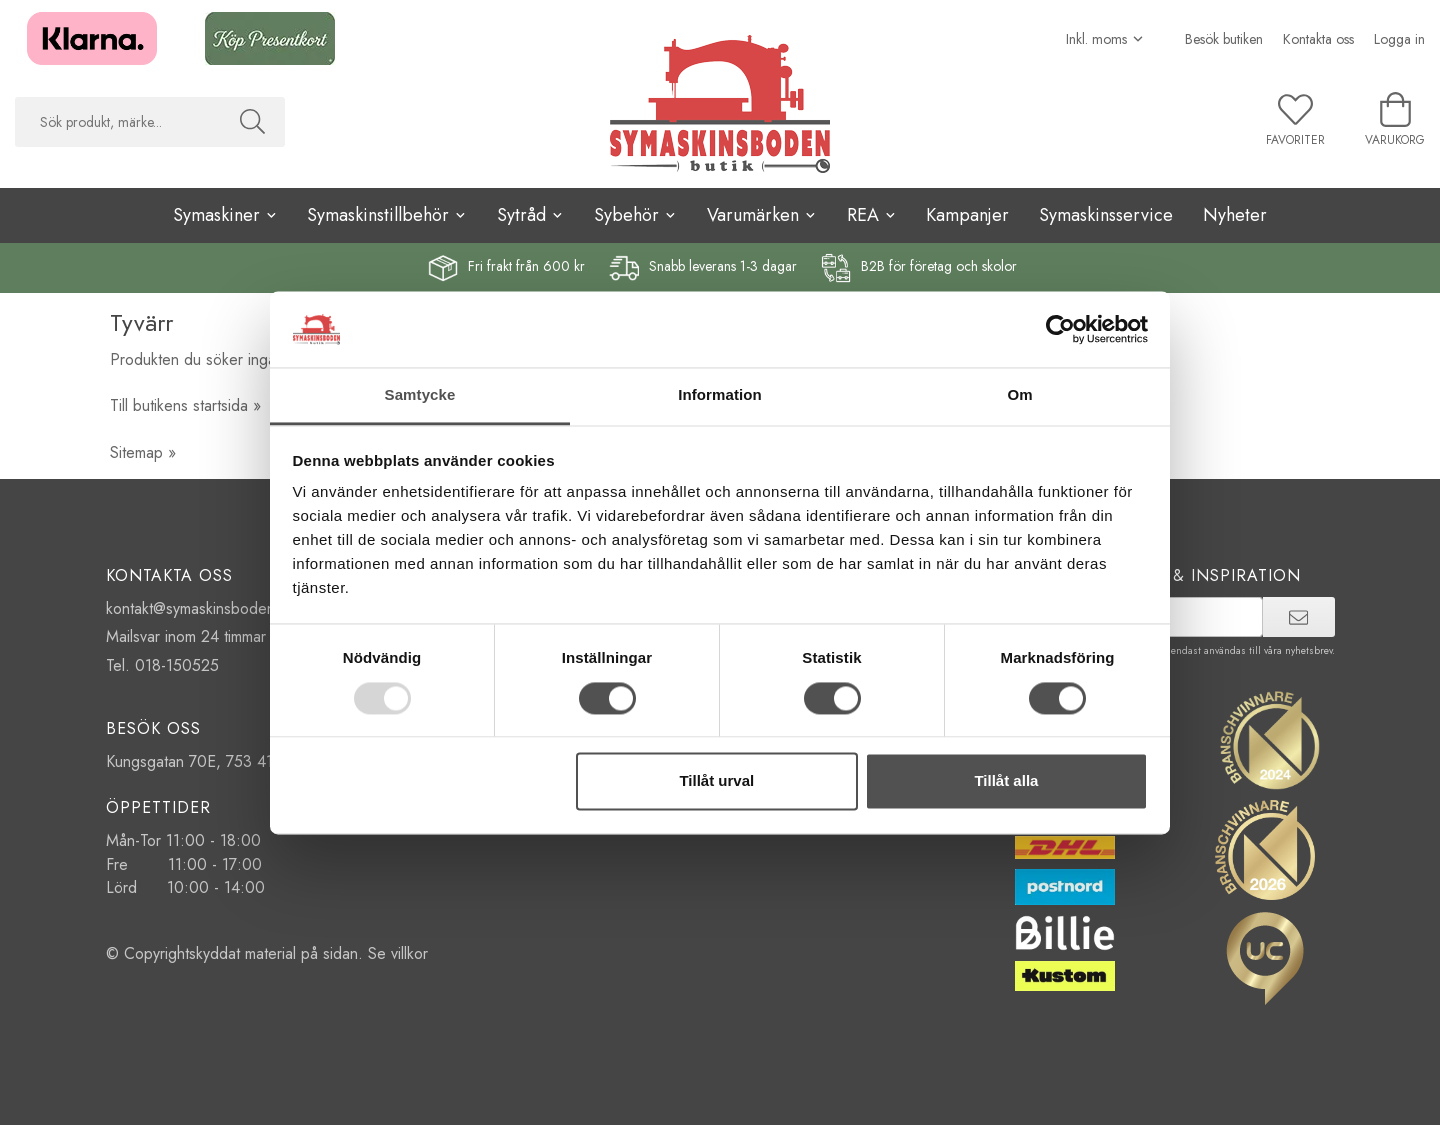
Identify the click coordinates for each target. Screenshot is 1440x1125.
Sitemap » (143, 452)
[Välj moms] (1105, 39)
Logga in (1399, 39)
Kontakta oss (1318, 39)
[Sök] (252, 122)
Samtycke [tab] (420, 395)
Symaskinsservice (1106, 215)
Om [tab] (1019, 395)
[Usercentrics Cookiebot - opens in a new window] (1060, 329)
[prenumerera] (1298, 617)
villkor (409, 953)
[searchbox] (117, 122)
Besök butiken (1224, 39)
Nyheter (1235, 215)
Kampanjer (967, 215)
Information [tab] (720, 395)
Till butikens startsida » (185, 405)
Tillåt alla (1006, 781)
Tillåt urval (716, 781)
